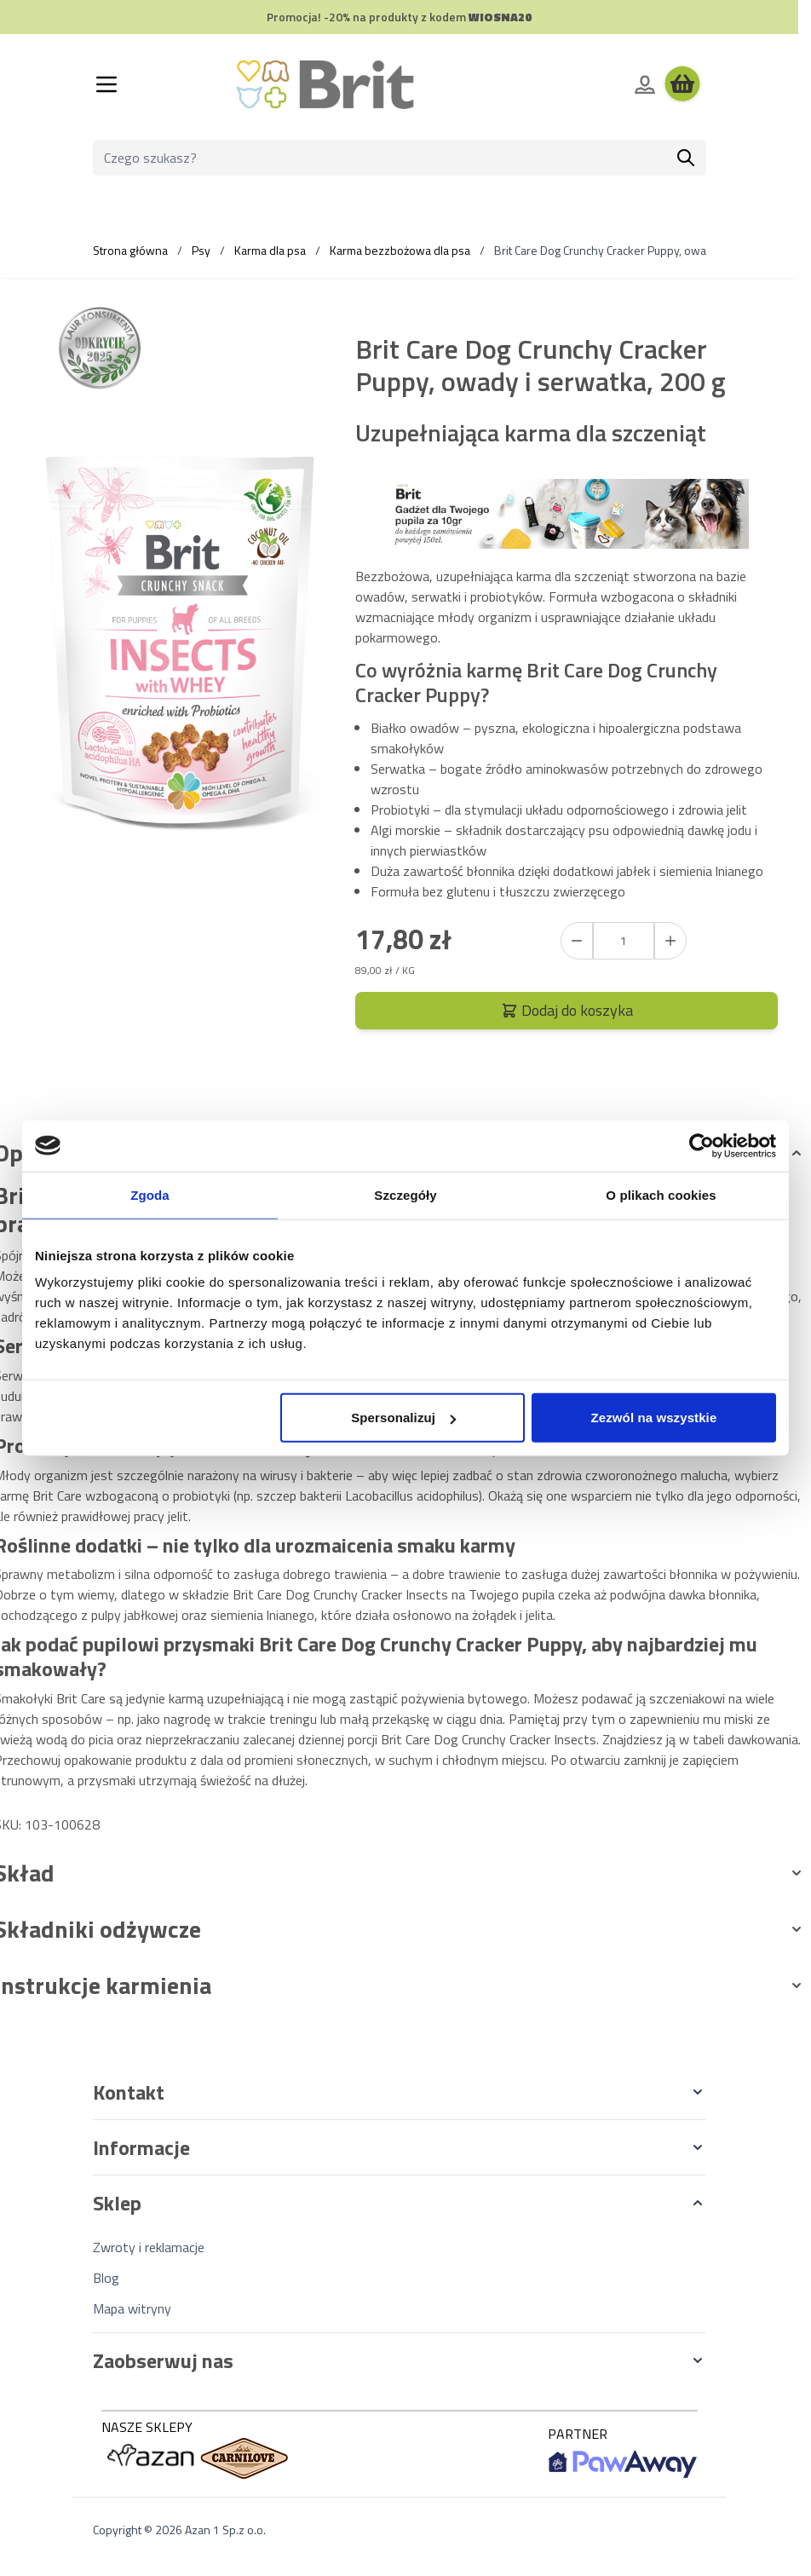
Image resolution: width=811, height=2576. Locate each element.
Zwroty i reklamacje (148, 2247)
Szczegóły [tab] (405, 1194)
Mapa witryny (132, 2308)
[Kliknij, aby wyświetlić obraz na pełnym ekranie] (179, 639)
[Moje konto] (645, 84)
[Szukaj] (685, 158)
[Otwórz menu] (106, 84)
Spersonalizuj (403, 1417)
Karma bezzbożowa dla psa (400, 250)
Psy (201, 250)
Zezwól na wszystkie (654, 1417)
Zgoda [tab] (150, 1194)
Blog (106, 2278)
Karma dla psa (270, 250)
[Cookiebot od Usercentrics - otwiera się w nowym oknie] (701, 1145)
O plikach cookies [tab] (661, 1194)
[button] (399, 2092)
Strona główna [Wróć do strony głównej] (130, 250)
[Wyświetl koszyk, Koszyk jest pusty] (682, 84)
